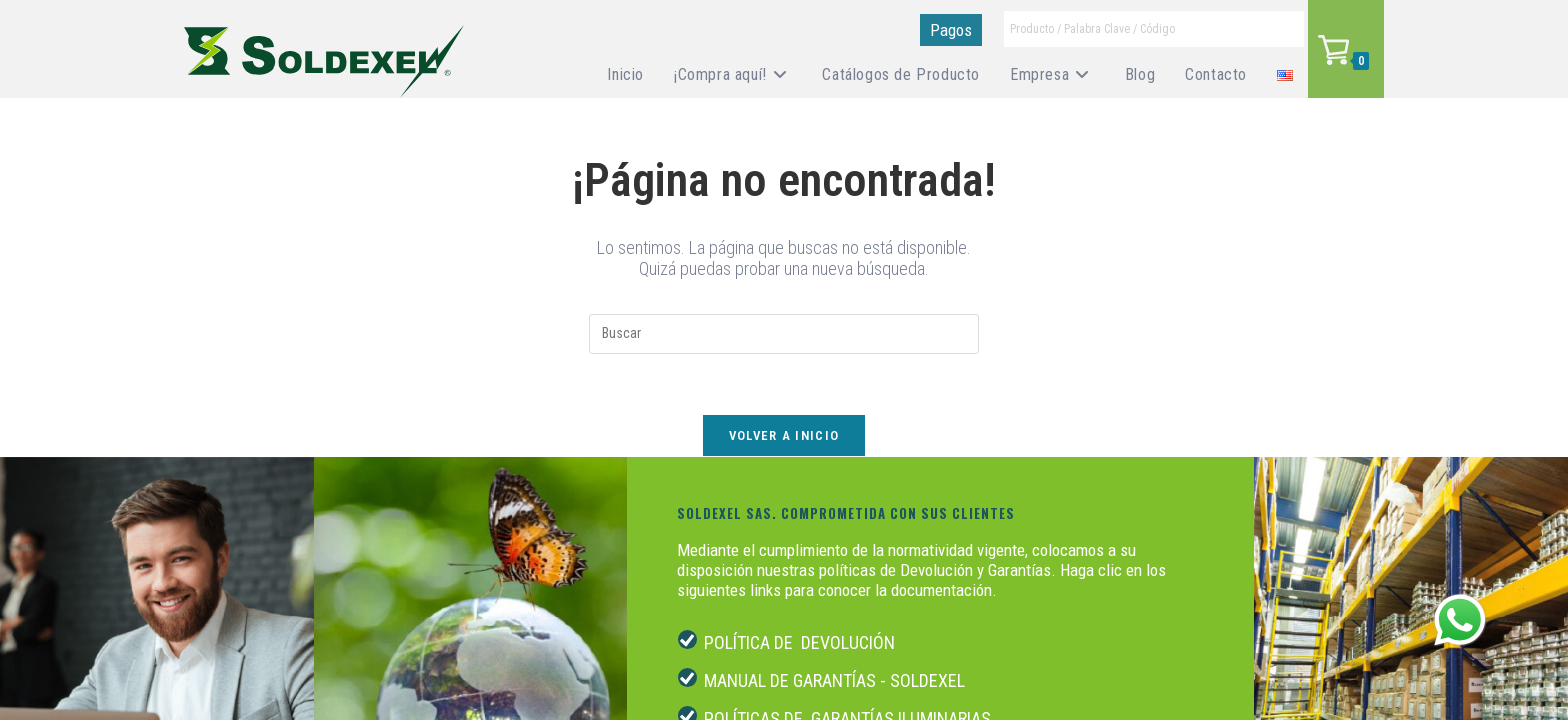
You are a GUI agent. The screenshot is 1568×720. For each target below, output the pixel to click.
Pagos (951, 30)
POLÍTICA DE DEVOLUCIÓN (799, 642)
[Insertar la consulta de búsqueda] (784, 334)
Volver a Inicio (784, 435)
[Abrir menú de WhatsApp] (1460, 620)
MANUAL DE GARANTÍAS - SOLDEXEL (834, 680)
